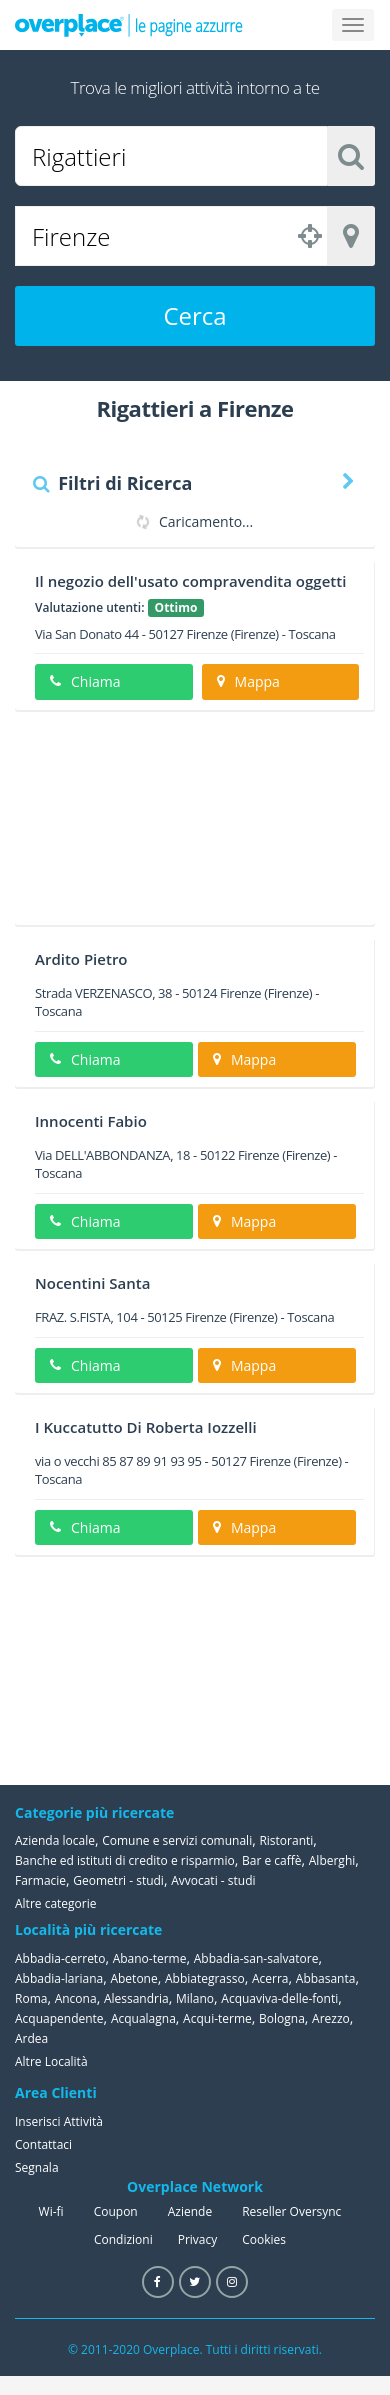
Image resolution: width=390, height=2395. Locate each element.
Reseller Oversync (291, 2211)
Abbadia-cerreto (60, 1958)
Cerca (194, 315)
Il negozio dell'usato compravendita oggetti (190, 581)
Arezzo (331, 2018)
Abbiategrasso (205, 1978)
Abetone (133, 1978)
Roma (31, 1998)
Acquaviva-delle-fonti (279, 1998)
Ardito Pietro (81, 959)
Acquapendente (59, 2018)
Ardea (31, 2038)
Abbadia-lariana (59, 1978)
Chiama (85, 681)
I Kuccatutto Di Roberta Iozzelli (146, 1427)
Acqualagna (143, 2018)
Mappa (248, 681)
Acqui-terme (217, 2018)
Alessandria (136, 1998)
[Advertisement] (187, 825)
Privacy (198, 2239)
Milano (195, 1998)
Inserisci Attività (59, 2121)
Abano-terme (150, 1958)
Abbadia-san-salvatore (256, 1958)
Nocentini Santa (92, 1283)
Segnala (37, 2167)
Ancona (76, 1998)
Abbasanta (326, 1978)
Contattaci (43, 2144)
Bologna (282, 2018)
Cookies (264, 2239)
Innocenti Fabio (91, 1121)
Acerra (270, 1978)
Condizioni (123, 2239)
